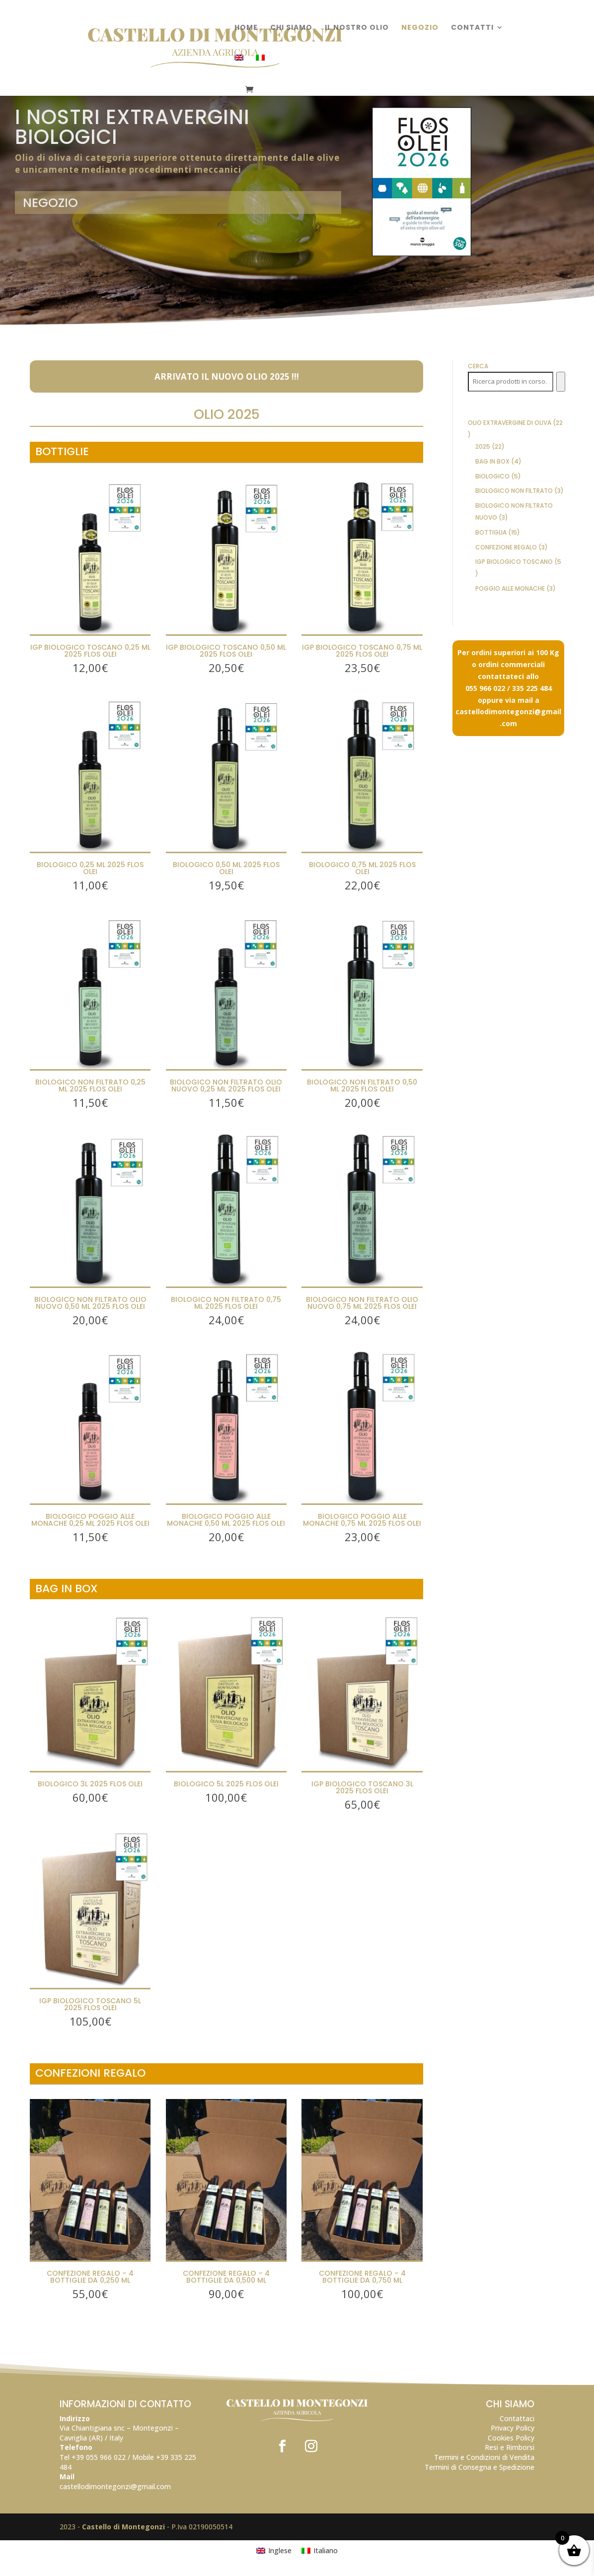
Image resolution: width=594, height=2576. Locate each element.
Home (246, 28)
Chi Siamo (291, 28)
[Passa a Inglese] (238, 70)
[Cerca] (560, 382)
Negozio (420, 28)
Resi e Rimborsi (509, 2447)
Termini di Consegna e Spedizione (479, 2467)
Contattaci (517, 2418)
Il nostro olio (357, 28)
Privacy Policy (512, 2428)
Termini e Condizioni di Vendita (484, 2457)
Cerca (478, 366)
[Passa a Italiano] (320, 2550)
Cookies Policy (511, 2437)
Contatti (472, 28)
